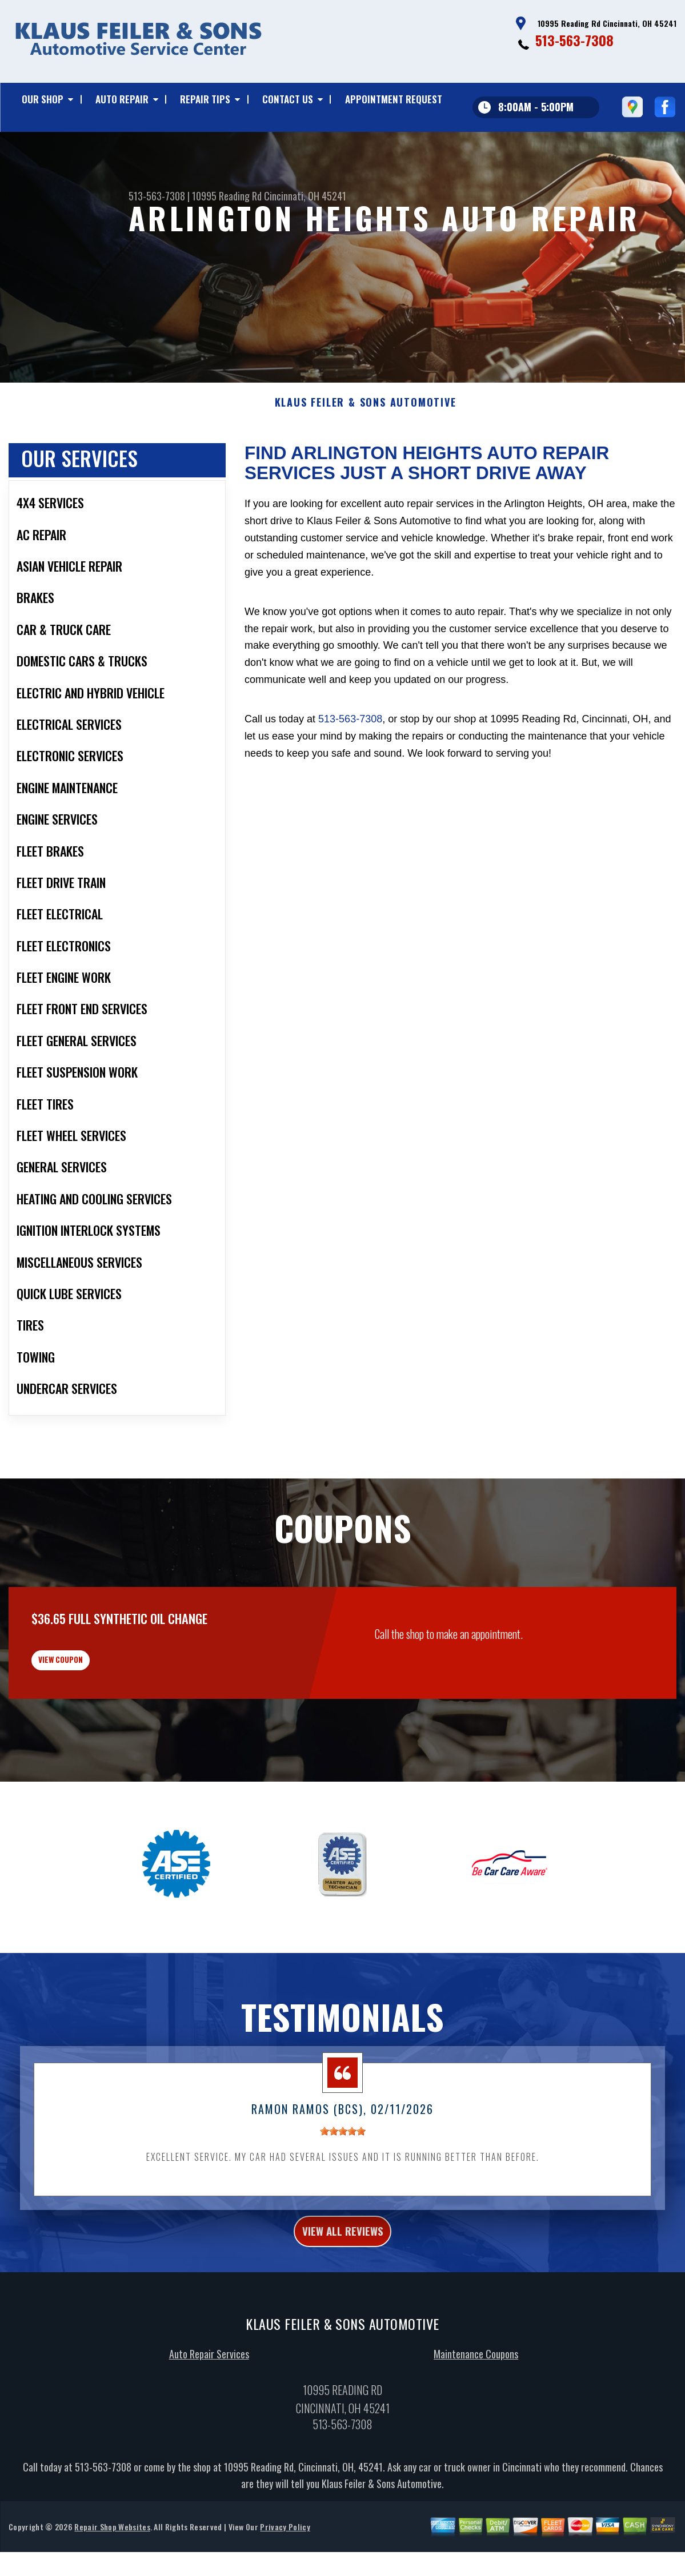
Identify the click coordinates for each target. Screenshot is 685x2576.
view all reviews (342, 2307)
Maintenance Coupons (476, 2433)
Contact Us (287, 99)
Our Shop (42, 99)
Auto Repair (122, 99)
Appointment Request (393, 99)
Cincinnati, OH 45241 (305, 195)
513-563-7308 (574, 40)
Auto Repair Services (209, 2433)
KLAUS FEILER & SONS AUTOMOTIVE (365, 458)
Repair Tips (205, 99)
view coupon (94, 1724)
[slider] (343, 2204)
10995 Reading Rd (227, 195)
